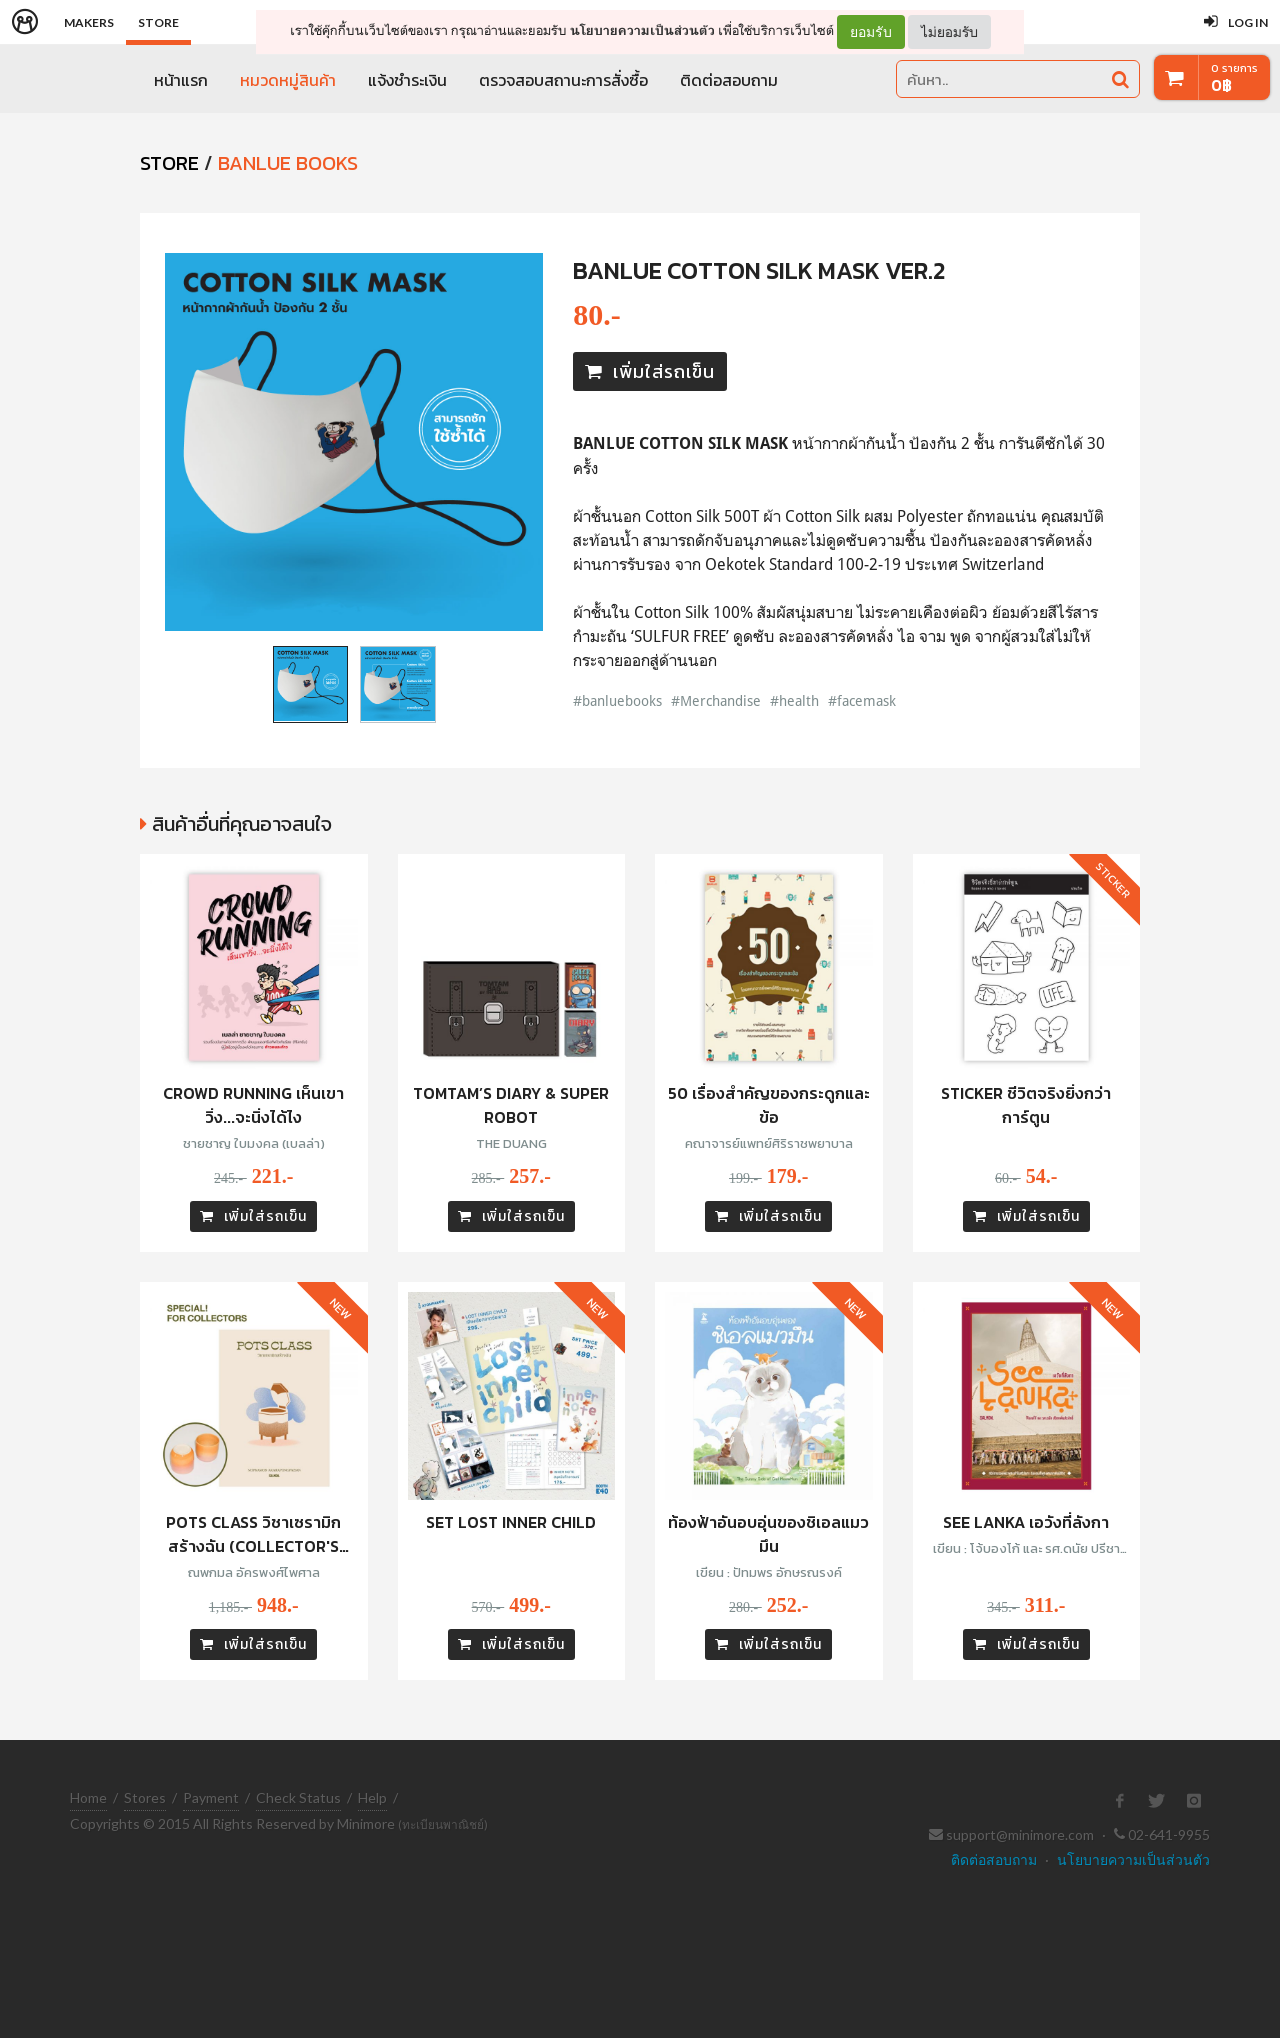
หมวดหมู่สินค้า (288, 80)
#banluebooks (617, 700)
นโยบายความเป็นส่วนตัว (642, 30)
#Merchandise (716, 700)
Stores (145, 1797)
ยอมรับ (871, 32)
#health (794, 700)
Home (88, 1797)
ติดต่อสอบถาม (729, 80)
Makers (89, 22)
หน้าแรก (181, 80)
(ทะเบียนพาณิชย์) (443, 1824)
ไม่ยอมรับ (949, 31)
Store (158, 22)
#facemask (862, 700)
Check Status (298, 1797)
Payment (211, 1797)
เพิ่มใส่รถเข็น (650, 371)
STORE (169, 163)
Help (372, 1797)
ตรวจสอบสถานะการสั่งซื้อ (563, 80)
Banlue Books (288, 163)
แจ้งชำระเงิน (407, 80)
